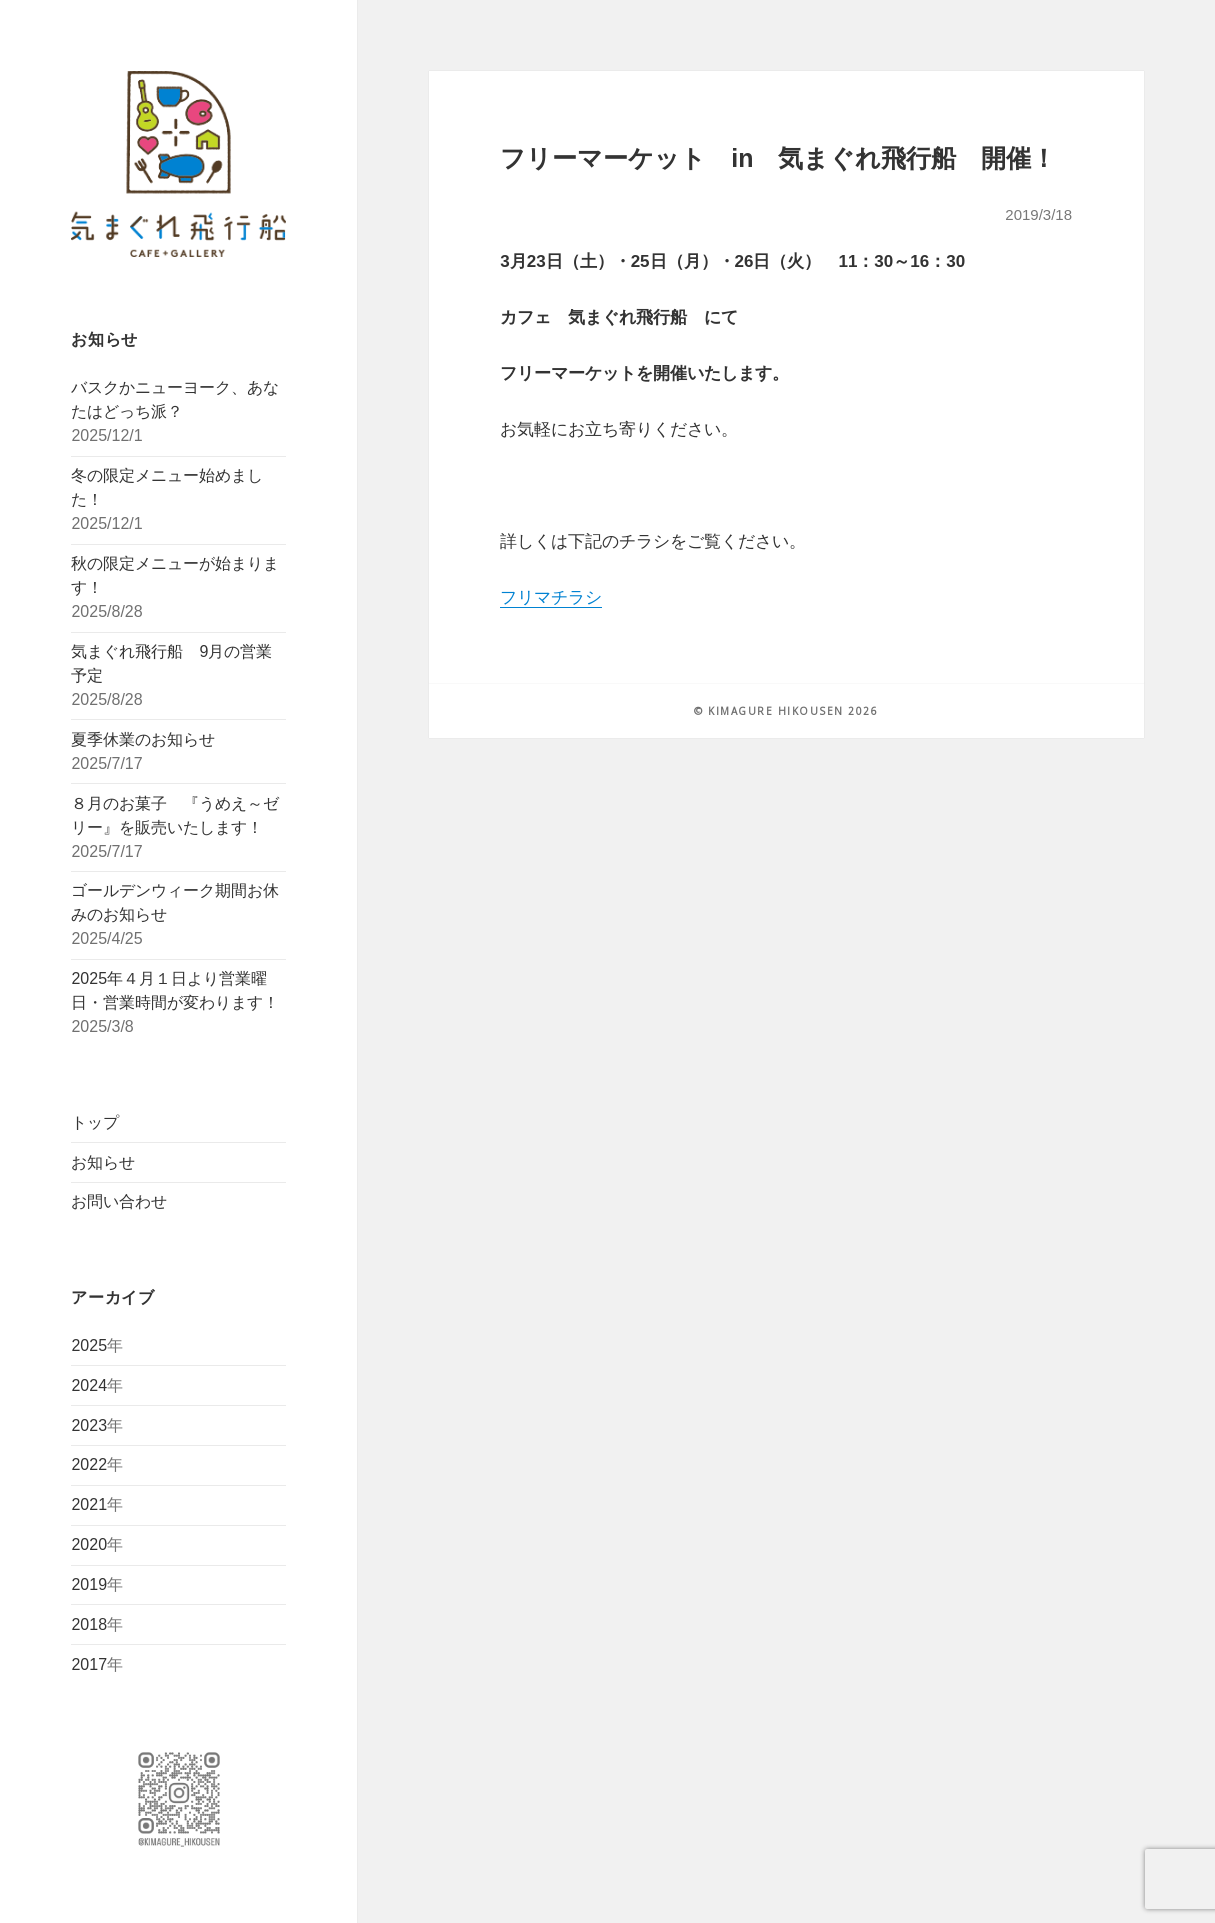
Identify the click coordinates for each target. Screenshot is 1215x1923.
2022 (89, 1464)
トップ (95, 1122)
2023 (89, 1425)
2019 (89, 1584)
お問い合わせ (119, 1201)
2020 (89, 1544)
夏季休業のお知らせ (143, 739)
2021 (89, 1504)
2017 (89, 1664)
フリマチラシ (551, 597)
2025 (89, 1345)
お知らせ (103, 1162)
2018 (89, 1624)
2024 (89, 1385)
